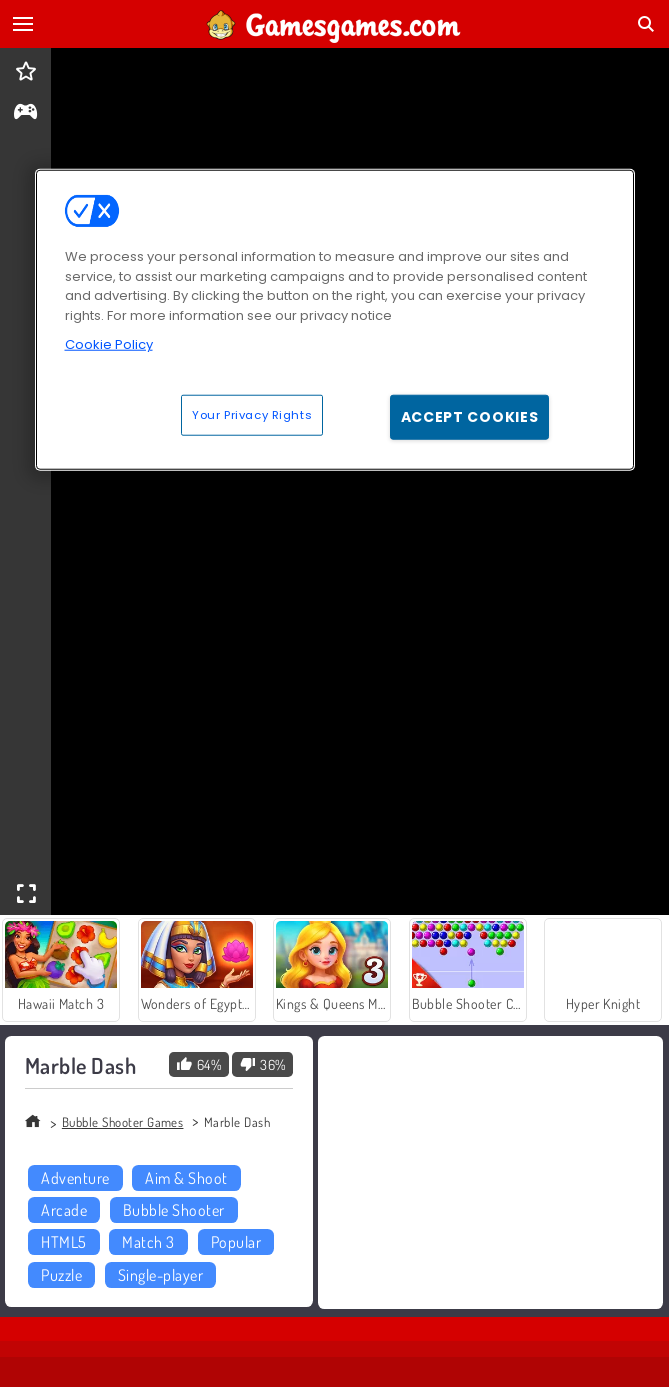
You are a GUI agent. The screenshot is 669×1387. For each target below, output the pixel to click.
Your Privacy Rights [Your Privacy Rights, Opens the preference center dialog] (252, 414)
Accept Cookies (470, 416)
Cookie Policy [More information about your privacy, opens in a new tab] (109, 344)
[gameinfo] (25, 113)
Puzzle (61, 1275)
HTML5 (63, 1242)
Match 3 (148, 1242)
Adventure (75, 1178)
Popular (236, 1242)
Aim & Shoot (186, 1178)
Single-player (160, 1275)
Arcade (64, 1210)
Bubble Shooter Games (123, 1122)
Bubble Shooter (174, 1210)
